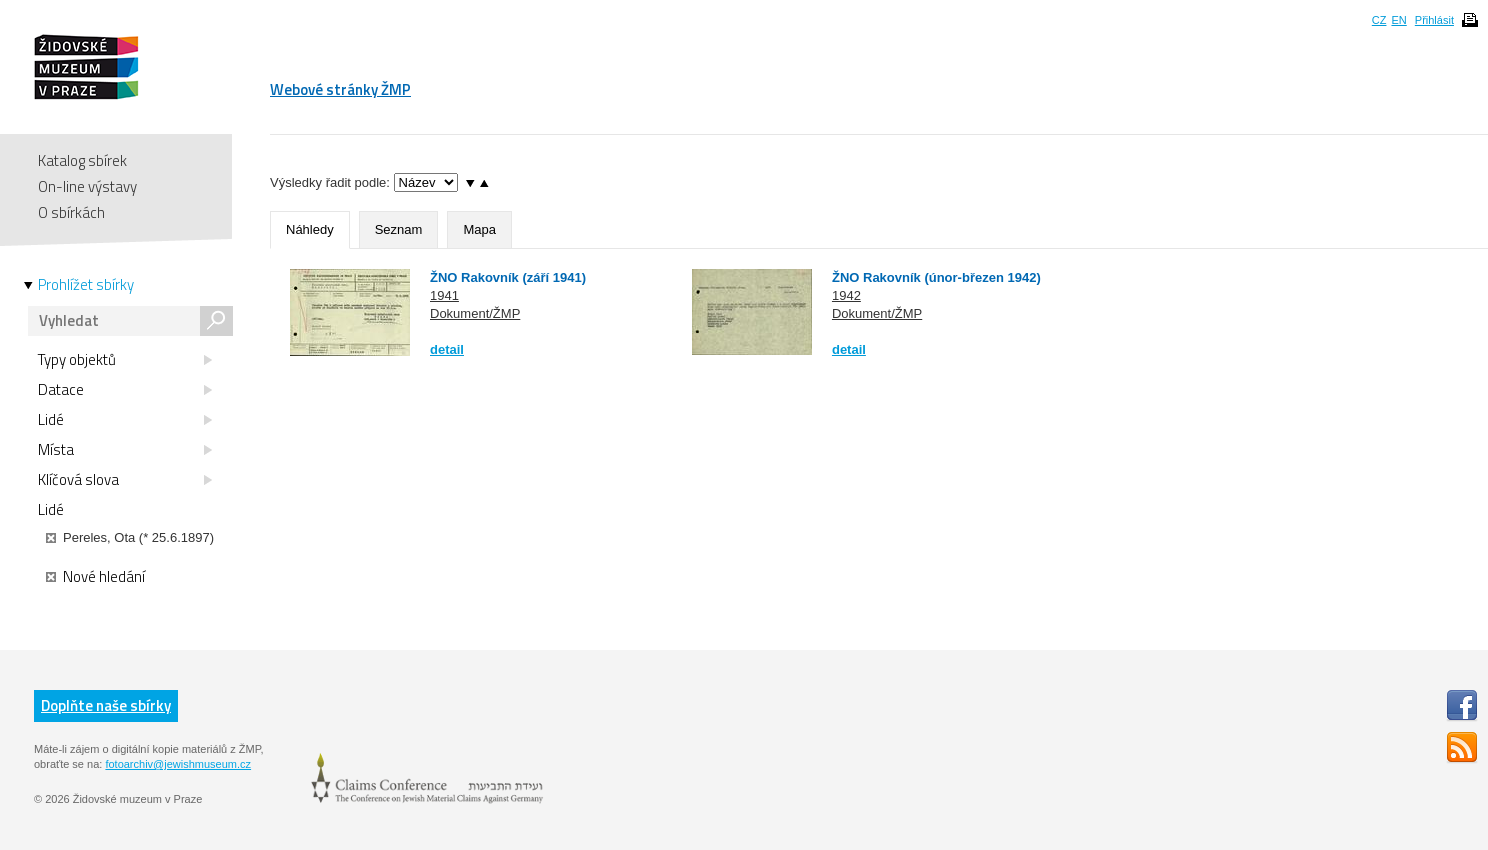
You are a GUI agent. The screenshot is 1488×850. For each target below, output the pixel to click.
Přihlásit (1434, 20)
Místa (125, 450)
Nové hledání (95, 577)
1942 (846, 295)
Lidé (125, 420)
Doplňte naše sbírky (106, 705)
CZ (1379, 20)
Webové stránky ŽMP (340, 89)
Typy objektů (125, 360)
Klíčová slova (125, 480)
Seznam (399, 229)
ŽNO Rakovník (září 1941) (508, 277)
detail (447, 349)
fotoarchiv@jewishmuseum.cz (178, 764)
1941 (444, 295)
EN (1398, 20)
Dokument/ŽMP (475, 313)
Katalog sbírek (82, 160)
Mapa (479, 229)
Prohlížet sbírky (86, 285)
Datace (125, 390)
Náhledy (310, 229)
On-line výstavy (87, 186)
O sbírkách (71, 212)
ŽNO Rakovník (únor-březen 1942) (936, 277)
